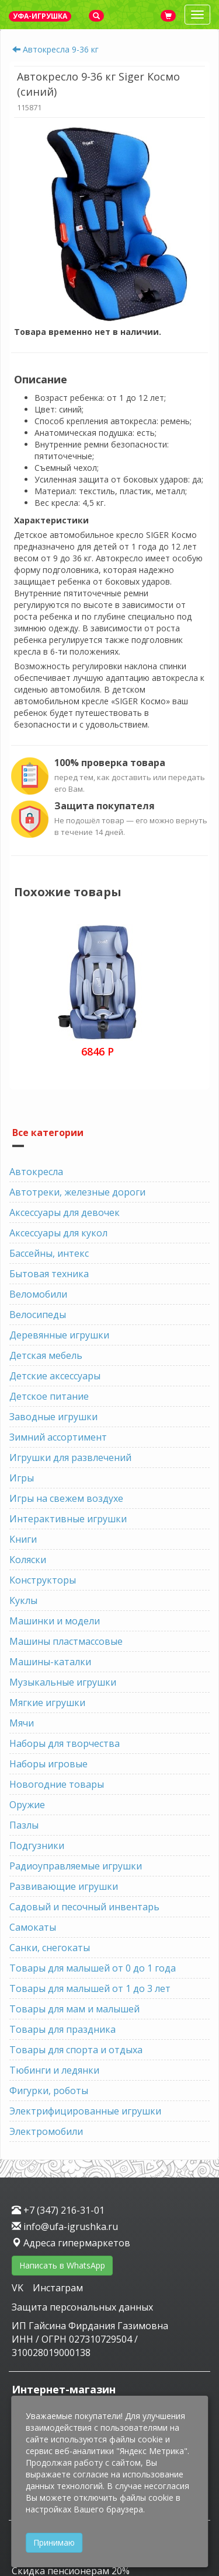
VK (19, 2287)
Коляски (27, 1559)
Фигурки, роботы (48, 2090)
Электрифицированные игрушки (85, 2111)
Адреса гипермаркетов (71, 2242)
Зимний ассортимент (58, 1437)
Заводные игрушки (53, 1416)
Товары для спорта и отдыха (75, 2049)
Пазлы (24, 1825)
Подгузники (36, 1845)
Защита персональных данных (82, 2307)
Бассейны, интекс (49, 1253)
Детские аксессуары (54, 1375)
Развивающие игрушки (63, 1886)
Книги (23, 1539)
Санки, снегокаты (49, 1947)
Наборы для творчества (64, 1743)
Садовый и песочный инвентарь (84, 1906)
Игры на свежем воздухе (66, 1498)
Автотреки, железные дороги (77, 1192)
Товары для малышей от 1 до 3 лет (90, 1988)
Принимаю (54, 2542)
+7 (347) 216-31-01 (58, 2210)
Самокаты (32, 1927)
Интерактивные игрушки (68, 1518)
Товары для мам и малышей (74, 2008)
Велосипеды (37, 1314)
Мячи (21, 1723)
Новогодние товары (56, 1784)
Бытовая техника (49, 1273)
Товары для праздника (62, 2029)
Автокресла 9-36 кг (61, 49)
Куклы (23, 1600)
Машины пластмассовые (66, 1641)
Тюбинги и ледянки (54, 2070)
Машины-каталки (50, 1661)
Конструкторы (42, 1580)
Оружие (27, 1804)
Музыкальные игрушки (62, 1682)
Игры (21, 1477)
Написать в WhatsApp (62, 2265)
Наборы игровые (48, 1763)
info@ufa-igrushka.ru (65, 2226)
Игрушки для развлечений (70, 1457)
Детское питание (49, 1396)
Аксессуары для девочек (64, 1212)
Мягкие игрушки (47, 1702)
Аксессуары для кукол (58, 1232)
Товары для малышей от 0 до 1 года (92, 1968)
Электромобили (46, 2131)
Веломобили (38, 1294)
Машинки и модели (54, 1620)
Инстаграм (58, 2287)
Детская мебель (45, 1355)
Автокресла (36, 1171)
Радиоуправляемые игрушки (75, 1866)
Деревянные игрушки (59, 1335)
